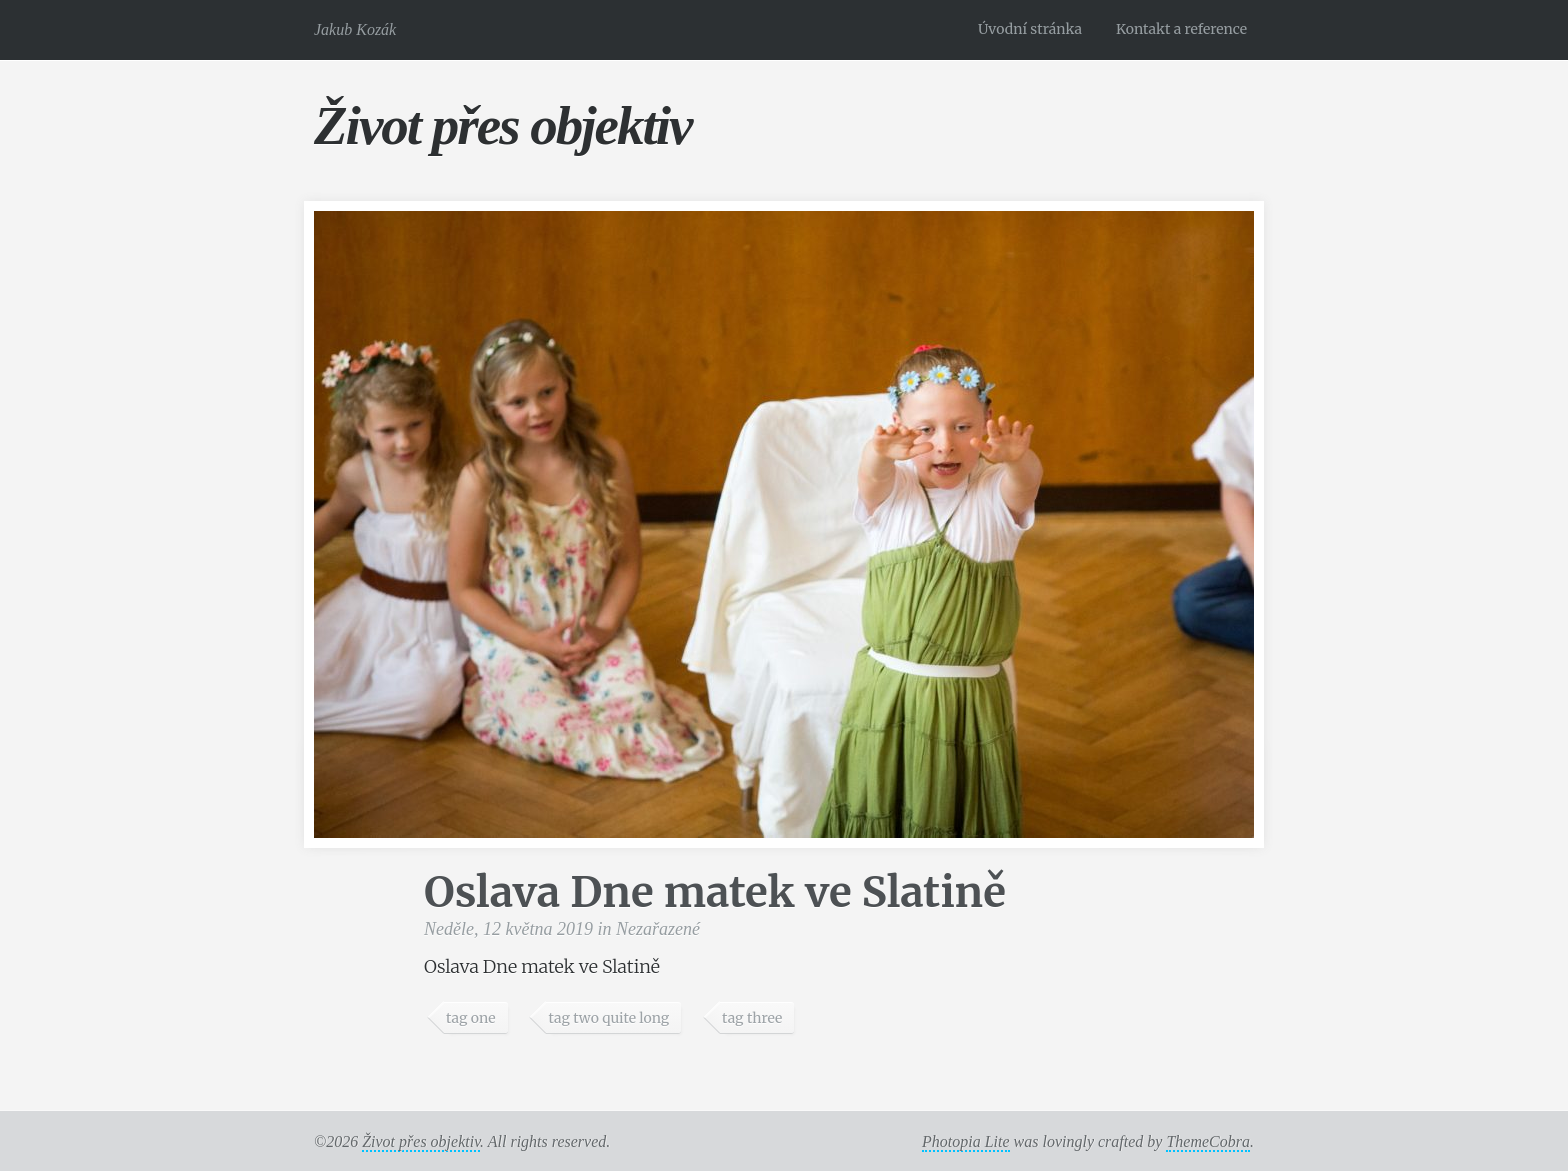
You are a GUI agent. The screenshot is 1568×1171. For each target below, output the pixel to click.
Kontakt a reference (1181, 29)
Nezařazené (658, 929)
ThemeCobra (1208, 1141)
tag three (752, 1018)
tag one (471, 1018)
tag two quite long (608, 1018)
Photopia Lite (966, 1141)
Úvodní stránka (1030, 29)
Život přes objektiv (502, 125)
